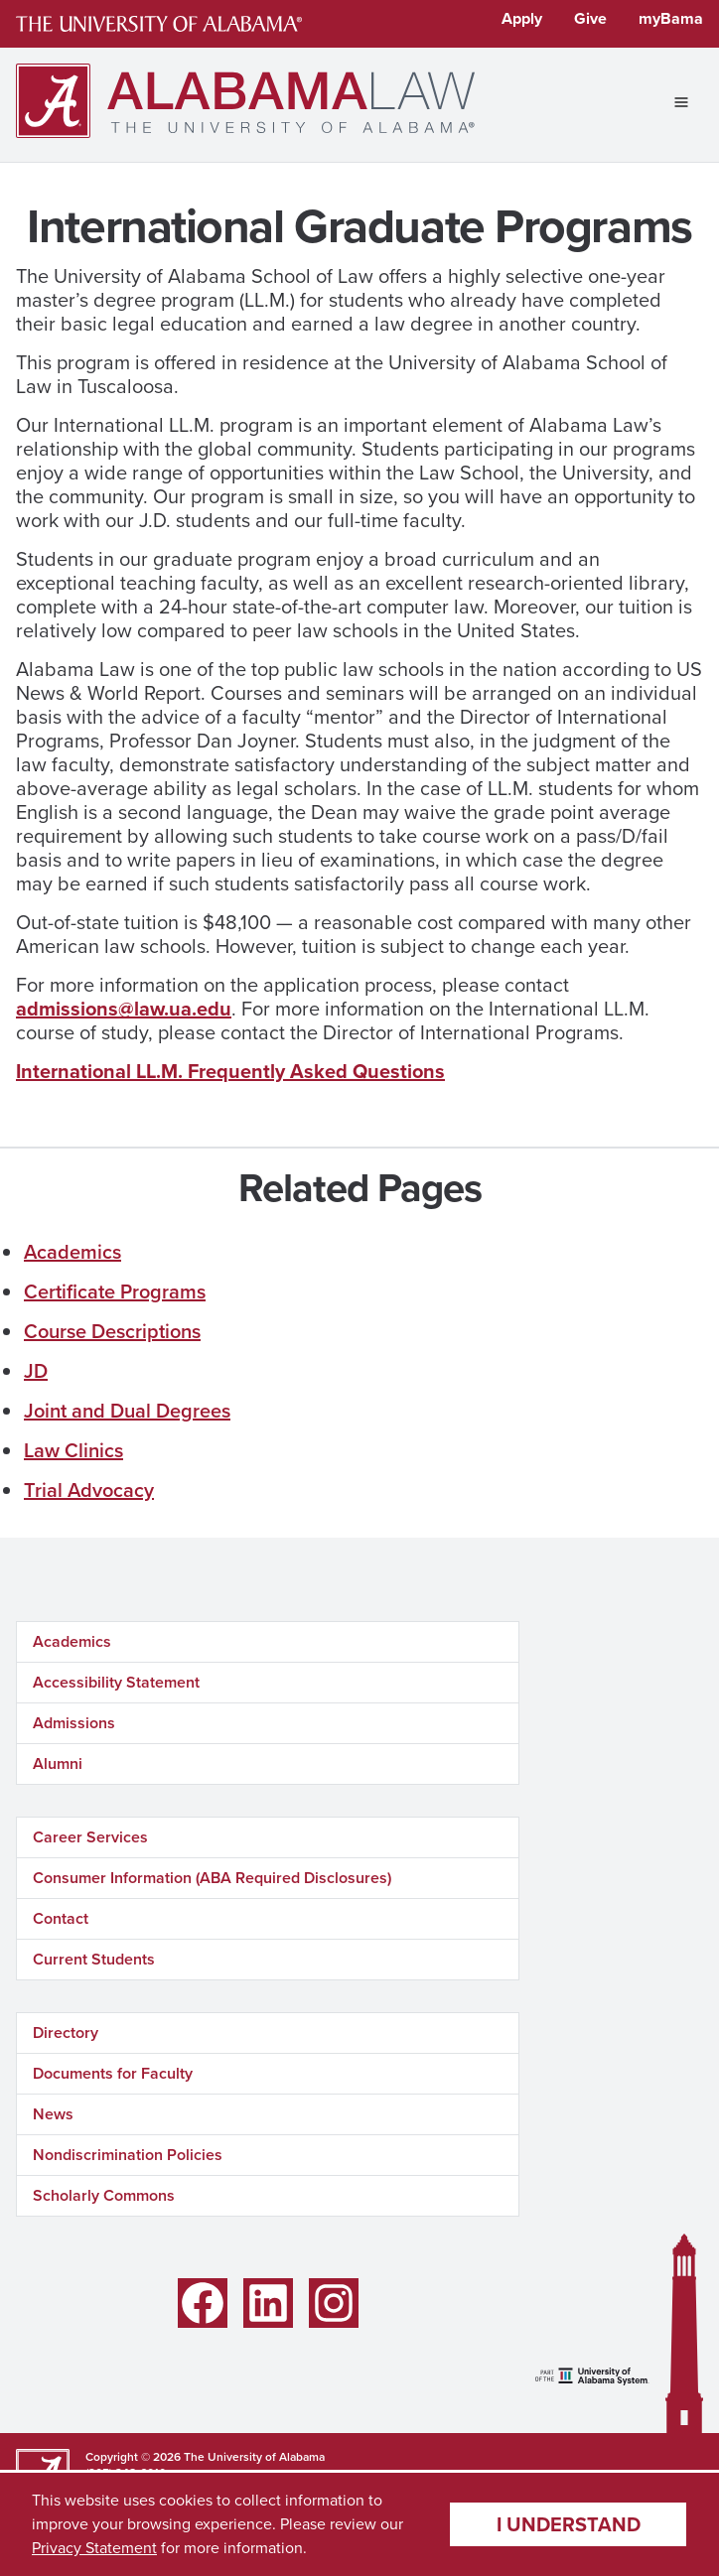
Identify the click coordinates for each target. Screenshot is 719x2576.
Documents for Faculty (113, 2073)
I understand (569, 2524)
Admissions (74, 1722)
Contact (60, 1918)
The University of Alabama (254, 2457)
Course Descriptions (112, 1331)
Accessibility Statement (116, 1682)
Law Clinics (73, 1450)
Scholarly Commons (104, 2195)
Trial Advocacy (89, 1490)
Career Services (90, 1837)
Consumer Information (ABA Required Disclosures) (212, 1877)
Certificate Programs (115, 1291)
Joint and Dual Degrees (127, 1410)
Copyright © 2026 (133, 2457)
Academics (72, 1252)
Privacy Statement (94, 2547)
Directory (65, 2032)
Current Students (94, 1959)
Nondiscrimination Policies (127, 2154)
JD (36, 1371)
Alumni (57, 1763)
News (53, 2113)
